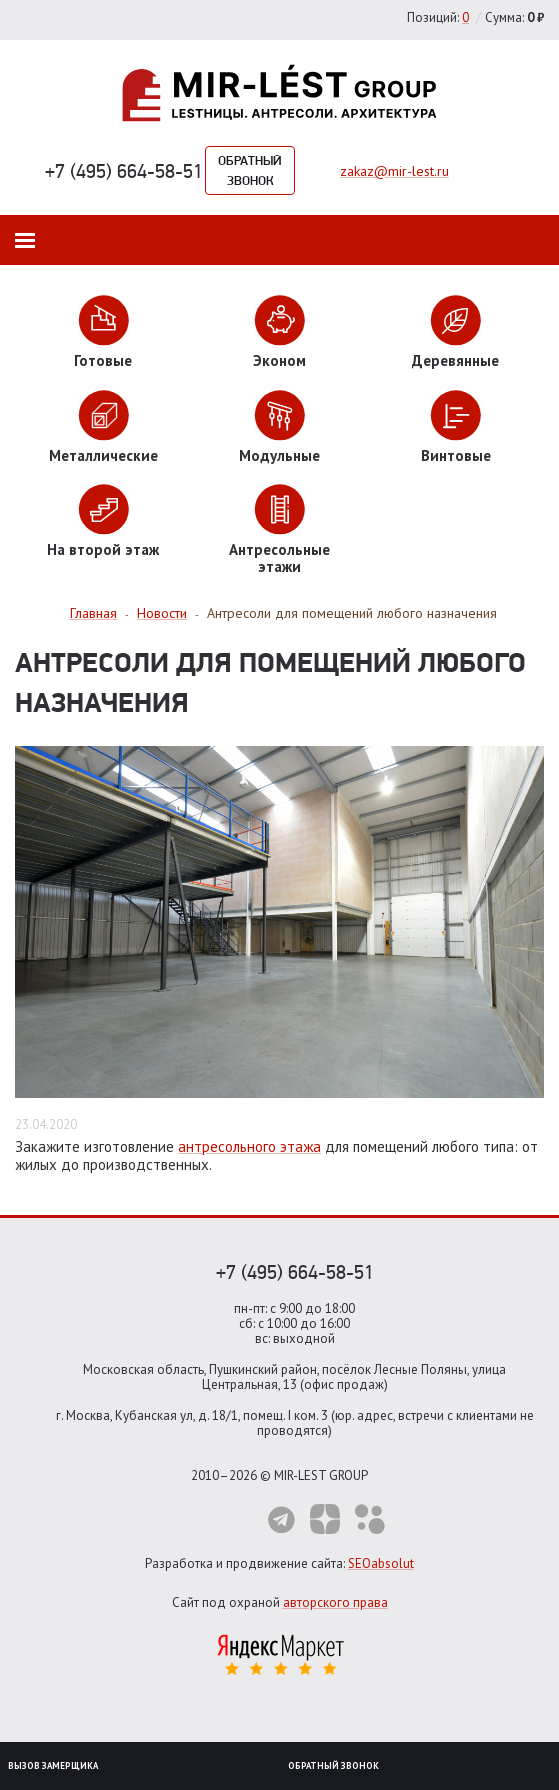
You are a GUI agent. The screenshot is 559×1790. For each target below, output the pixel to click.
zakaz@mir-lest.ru (394, 171)
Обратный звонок (250, 170)
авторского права (335, 1602)
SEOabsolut (381, 1563)
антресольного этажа (249, 1146)
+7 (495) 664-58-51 (124, 171)
